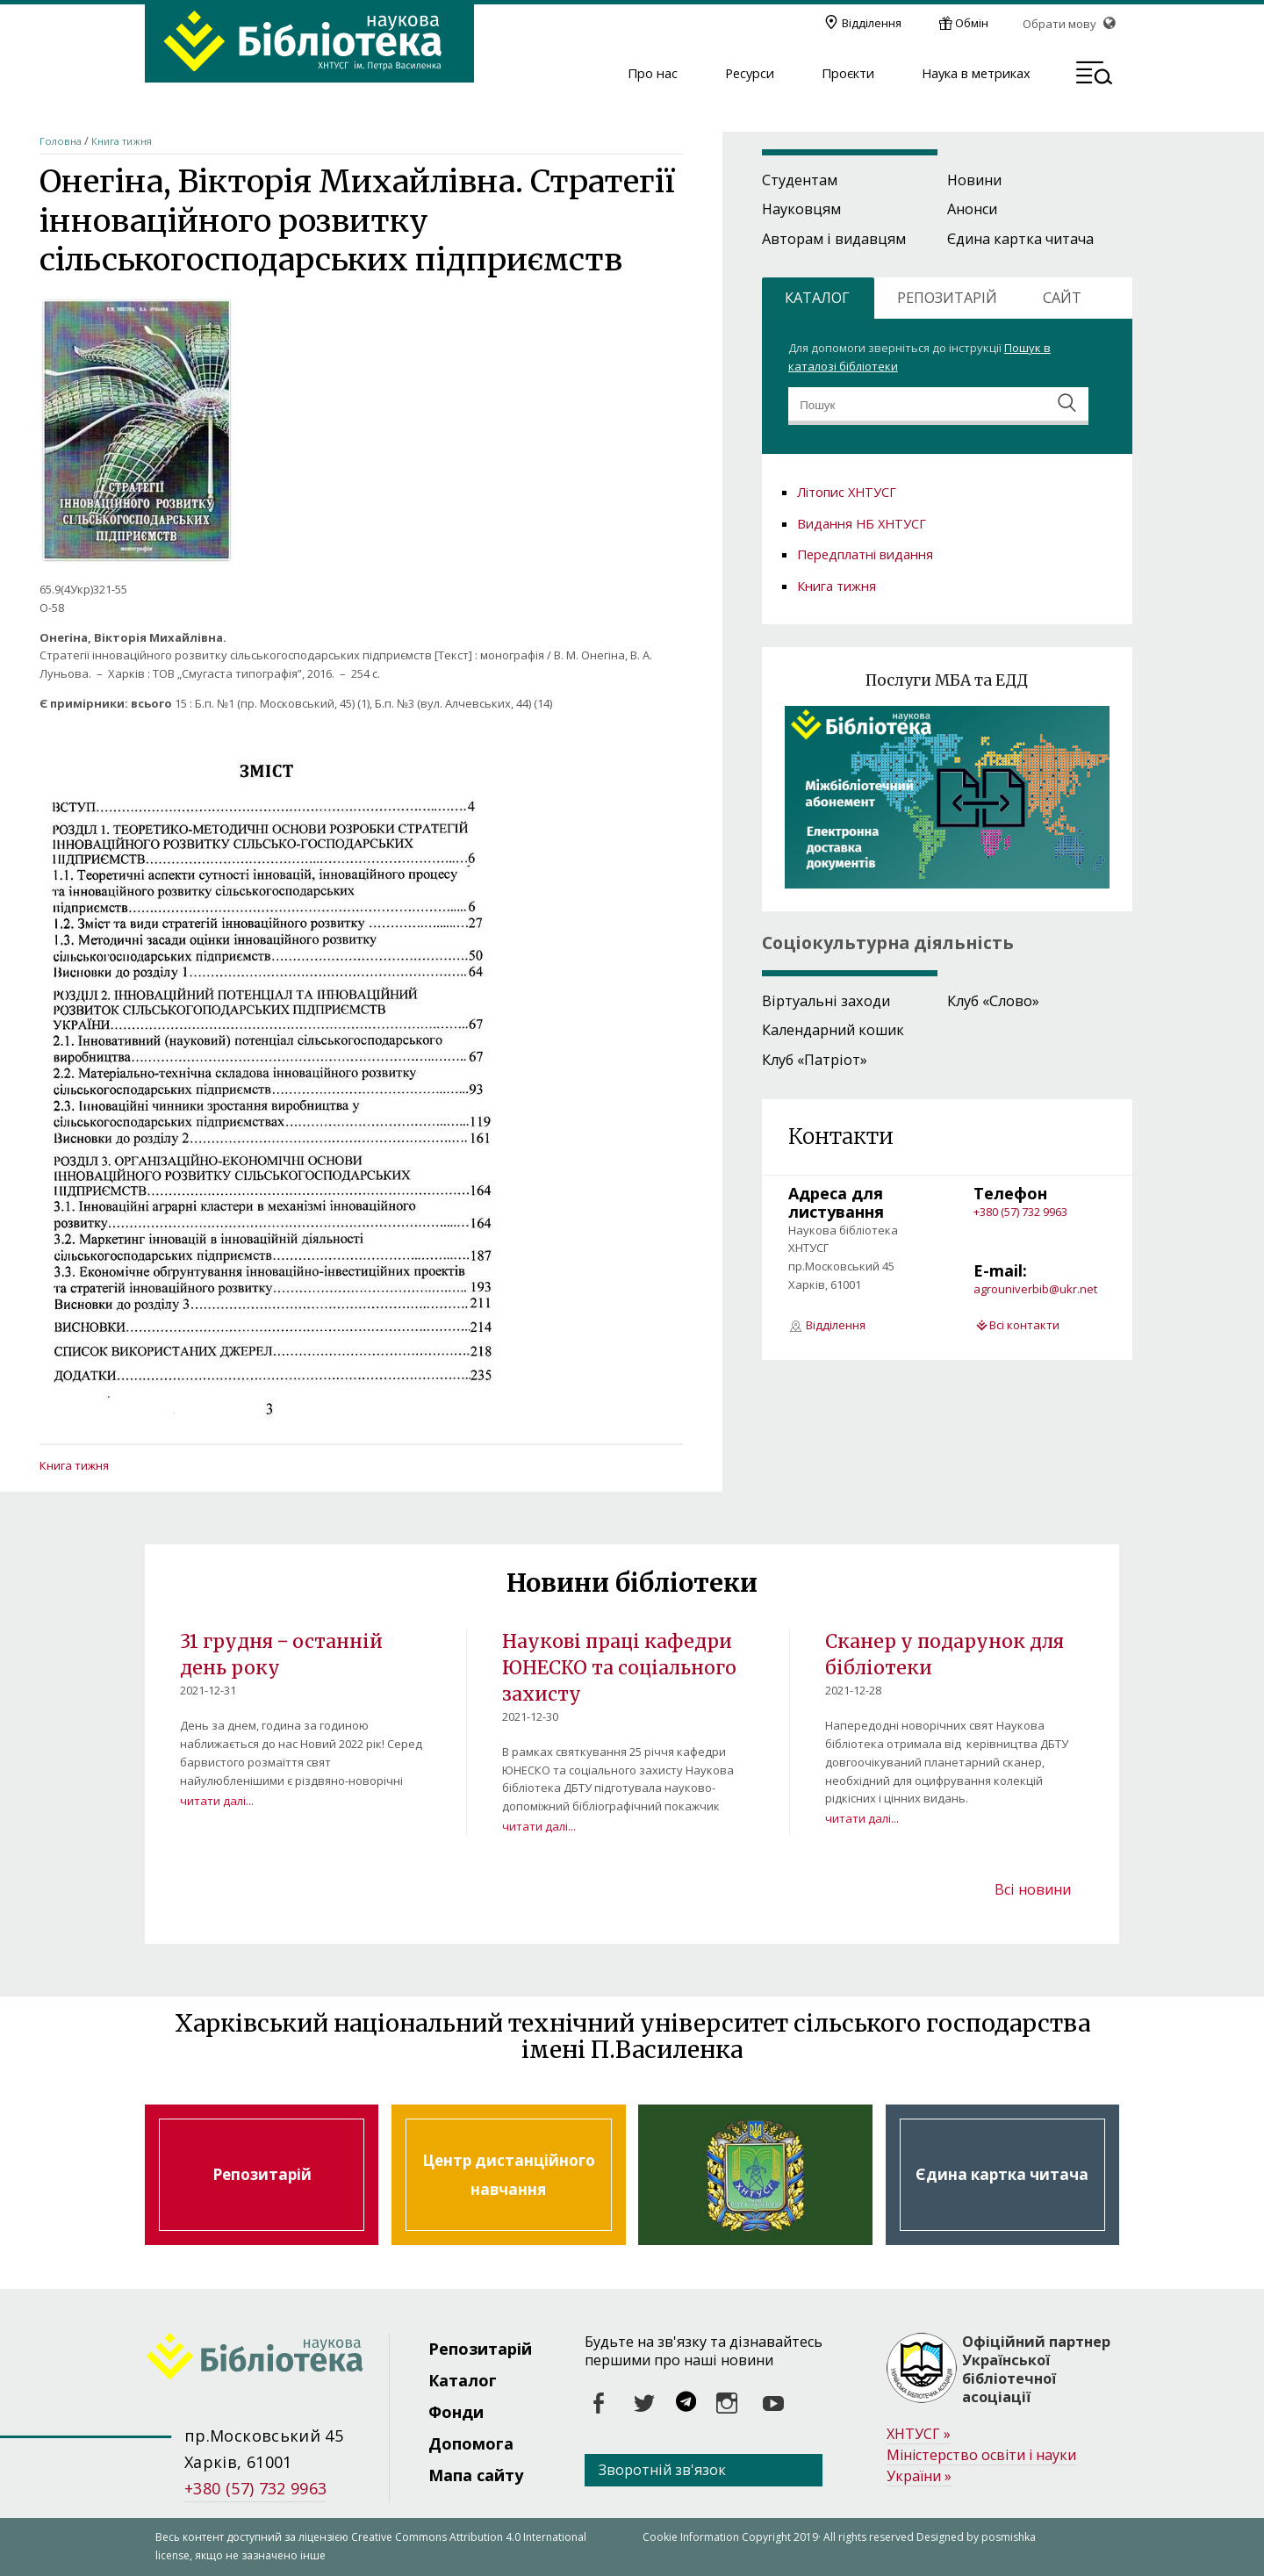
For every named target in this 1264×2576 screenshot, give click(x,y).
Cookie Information (691, 2536)
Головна (61, 141)
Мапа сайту (475, 2475)
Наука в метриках (976, 74)
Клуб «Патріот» (814, 1059)
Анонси (972, 209)
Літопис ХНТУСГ (846, 491)
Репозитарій (261, 2175)
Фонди (456, 2411)
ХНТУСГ (919, 2434)
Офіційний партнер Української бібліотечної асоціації (1036, 2369)
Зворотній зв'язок (662, 2469)
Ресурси (749, 74)
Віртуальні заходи (826, 1001)
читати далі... (217, 1801)
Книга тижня (121, 141)
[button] (1094, 75)
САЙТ (1062, 297)
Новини (974, 180)
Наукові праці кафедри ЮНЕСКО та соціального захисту (619, 1667)
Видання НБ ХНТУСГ (861, 523)
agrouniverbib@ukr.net (1035, 1289)
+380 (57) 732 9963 (1020, 1212)
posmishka (1008, 2536)
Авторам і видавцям (834, 238)
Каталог (462, 2380)
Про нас (653, 74)
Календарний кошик (833, 1030)
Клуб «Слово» (993, 1001)
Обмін (971, 23)
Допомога (471, 2443)
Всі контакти (1024, 1325)
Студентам (799, 180)
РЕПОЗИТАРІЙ (947, 297)
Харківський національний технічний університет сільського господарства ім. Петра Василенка (755, 2175)
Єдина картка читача (1020, 238)
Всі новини (1033, 1889)
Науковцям (801, 209)
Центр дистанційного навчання (508, 2175)
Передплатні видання (865, 554)
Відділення (871, 23)
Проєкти (848, 74)
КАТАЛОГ (817, 297)
